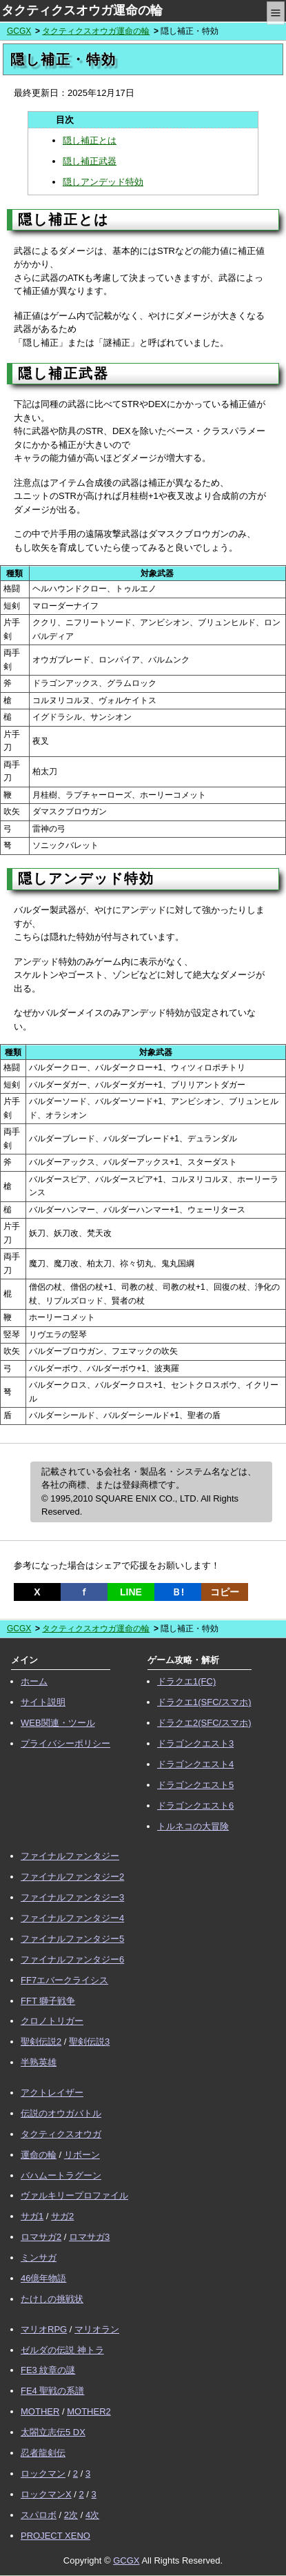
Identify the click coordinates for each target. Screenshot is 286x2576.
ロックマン (43, 2473)
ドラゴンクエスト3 (195, 1743)
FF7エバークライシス (64, 1980)
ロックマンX (46, 2494)
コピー (224, 1591)
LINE (131, 1591)
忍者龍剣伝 (43, 2453)
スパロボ (39, 2515)
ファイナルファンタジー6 (72, 1959)
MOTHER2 (89, 2411)
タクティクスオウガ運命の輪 (82, 10)
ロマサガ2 (41, 2237)
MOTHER (40, 2411)
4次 (92, 2515)
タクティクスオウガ (61, 2134)
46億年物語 (43, 2278)
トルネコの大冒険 (193, 1826)
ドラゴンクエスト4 (195, 1764)
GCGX (19, 31)
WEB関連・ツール (58, 1723)
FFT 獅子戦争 (48, 2001)
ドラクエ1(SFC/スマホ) (204, 1702)
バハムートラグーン (61, 2175)
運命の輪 (39, 2155)
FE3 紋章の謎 (48, 2370)
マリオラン (96, 2329)
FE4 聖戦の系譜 (52, 2391)
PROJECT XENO (55, 2535)
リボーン (82, 2155)
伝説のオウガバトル (61, 2113)
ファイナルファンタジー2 (72, 1876)
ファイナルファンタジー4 (72, 1918)
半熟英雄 (39, 2062)
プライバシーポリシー (65, 1743)
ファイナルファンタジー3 (72, 1897)
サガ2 (62, 2216)
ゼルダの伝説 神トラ (62, 2350)
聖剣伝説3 (89, 2041)
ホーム (34, 1681)
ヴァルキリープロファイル (74, 2195)
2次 (71, 2515)
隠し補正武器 (89, 161)
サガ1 (32, 2216)
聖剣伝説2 (41, 2041)
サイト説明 (43, 1702)
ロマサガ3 (89, 2237)
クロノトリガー (52, 2021)
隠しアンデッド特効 (103, 182)
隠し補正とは (89, 140)
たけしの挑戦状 (52, 2299)
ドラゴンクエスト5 (195, 1785)
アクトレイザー (52, 2092)
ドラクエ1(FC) (186, 1681)
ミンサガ (39, 2257)
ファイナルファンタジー (70, 1856)
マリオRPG (44, 2329)
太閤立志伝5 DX (53, 2432)
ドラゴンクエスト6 (195, 1805)
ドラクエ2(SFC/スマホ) (204, 1723)
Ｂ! (178, 1591)
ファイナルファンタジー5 (72, 1939)
